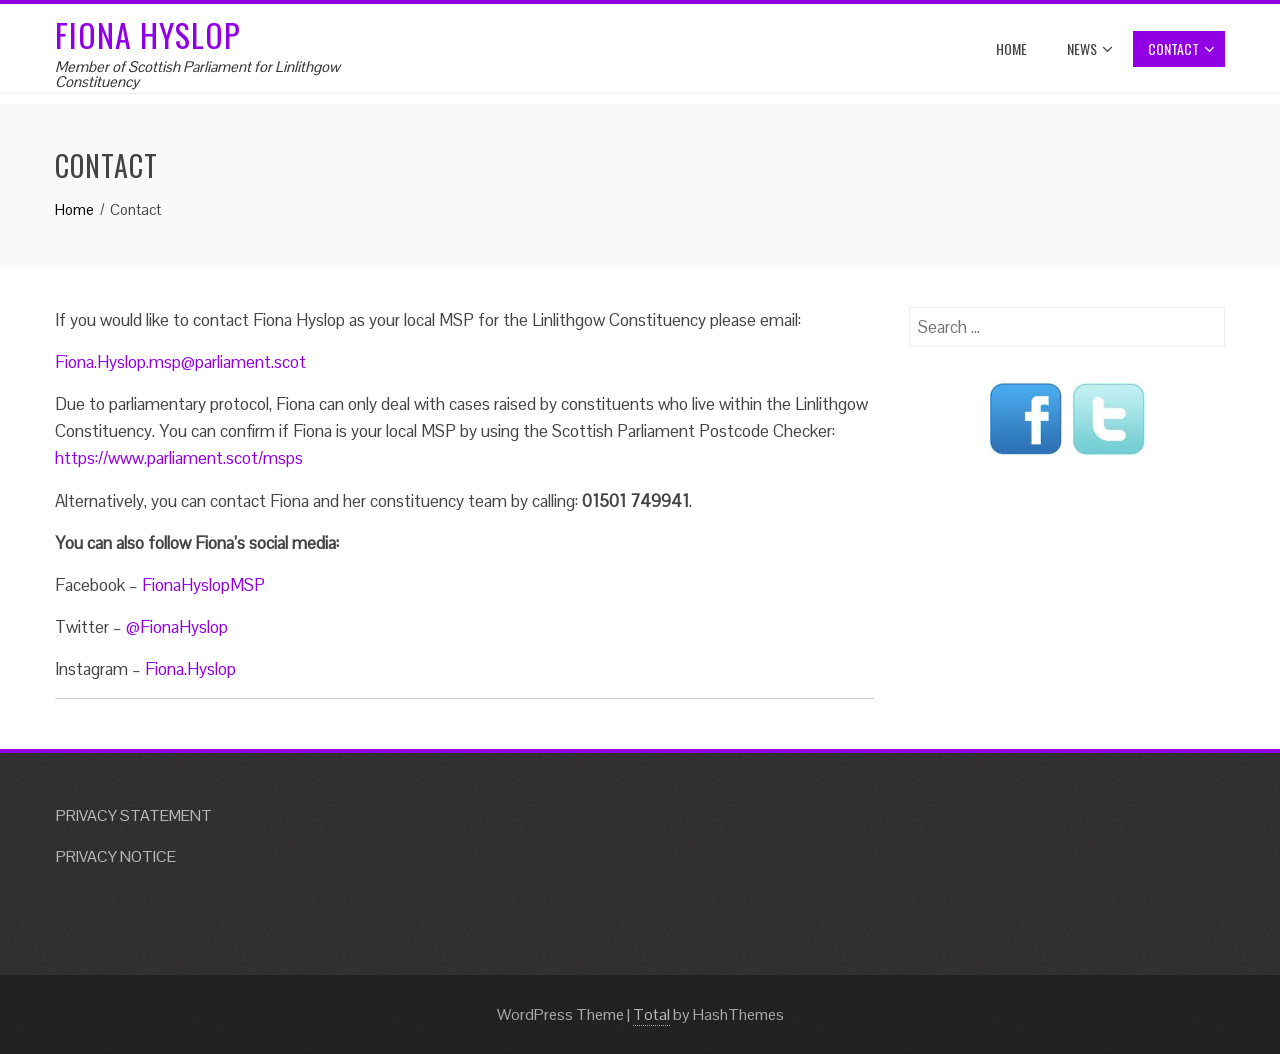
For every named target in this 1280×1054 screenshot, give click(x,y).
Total (651, 1014)
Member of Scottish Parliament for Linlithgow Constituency (197, 74)
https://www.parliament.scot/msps (179, 458)
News (1090, 49)
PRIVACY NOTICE (116, 856)
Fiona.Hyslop (190, 669)
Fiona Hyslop (148, 34)
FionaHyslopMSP (203, 585)
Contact (1181, 49)
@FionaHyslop (177, 627)
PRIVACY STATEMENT (134, 815)
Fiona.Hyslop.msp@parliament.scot (180, 362)
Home (1011, 48)
